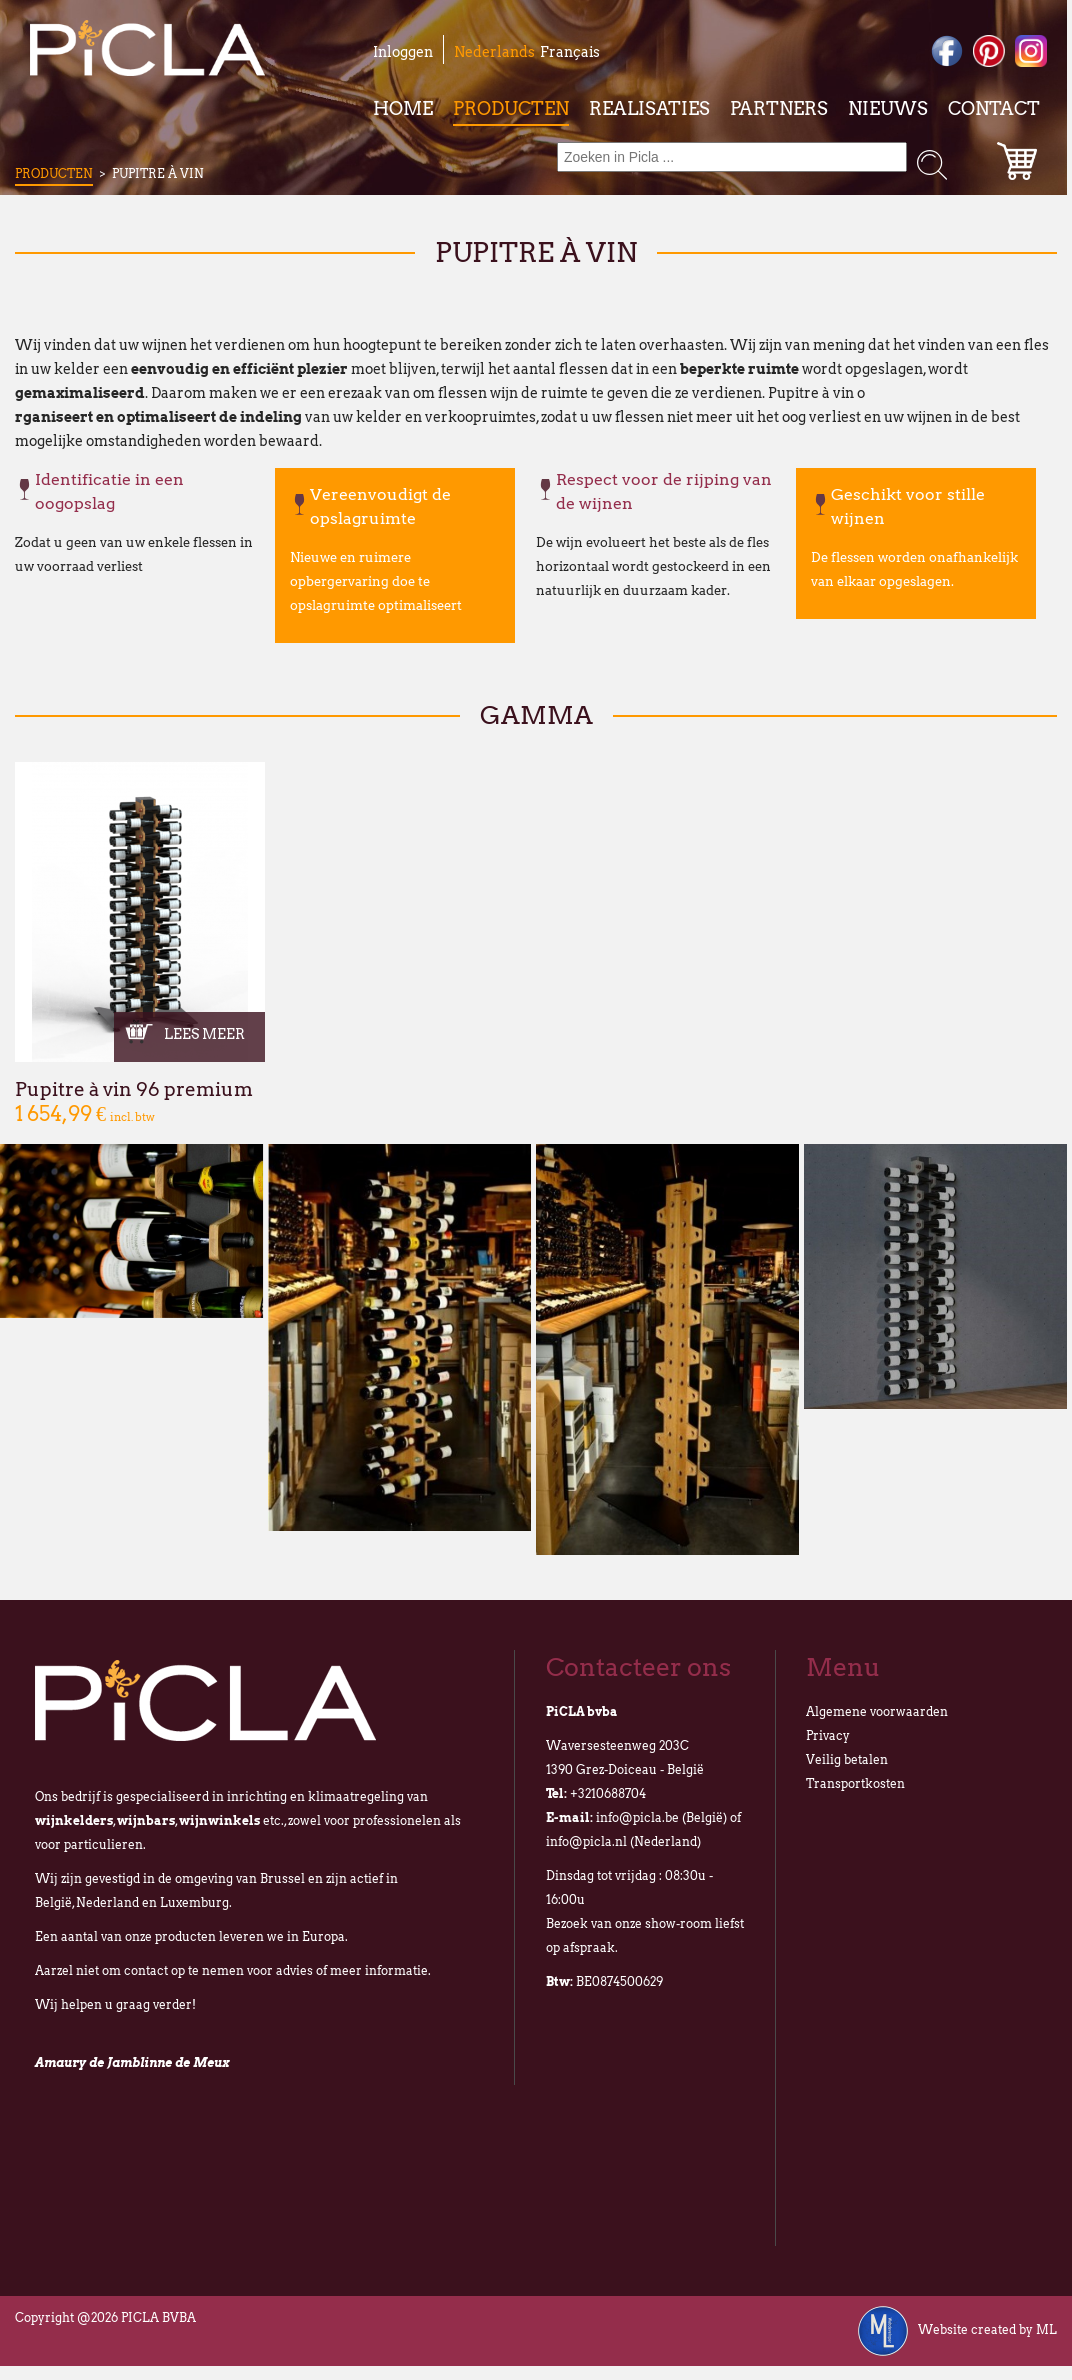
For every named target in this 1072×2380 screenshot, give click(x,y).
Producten (511, 108)
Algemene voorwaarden (877, 1711)
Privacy (828, 1735)
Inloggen (403, 52)
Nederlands (494, 52)
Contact (994, 108)
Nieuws (888, 108)
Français (570, 52)
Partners (779, 108)
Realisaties (649, 108)
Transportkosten (855, 1783)
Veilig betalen (847, 1759)
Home (403, 108)
